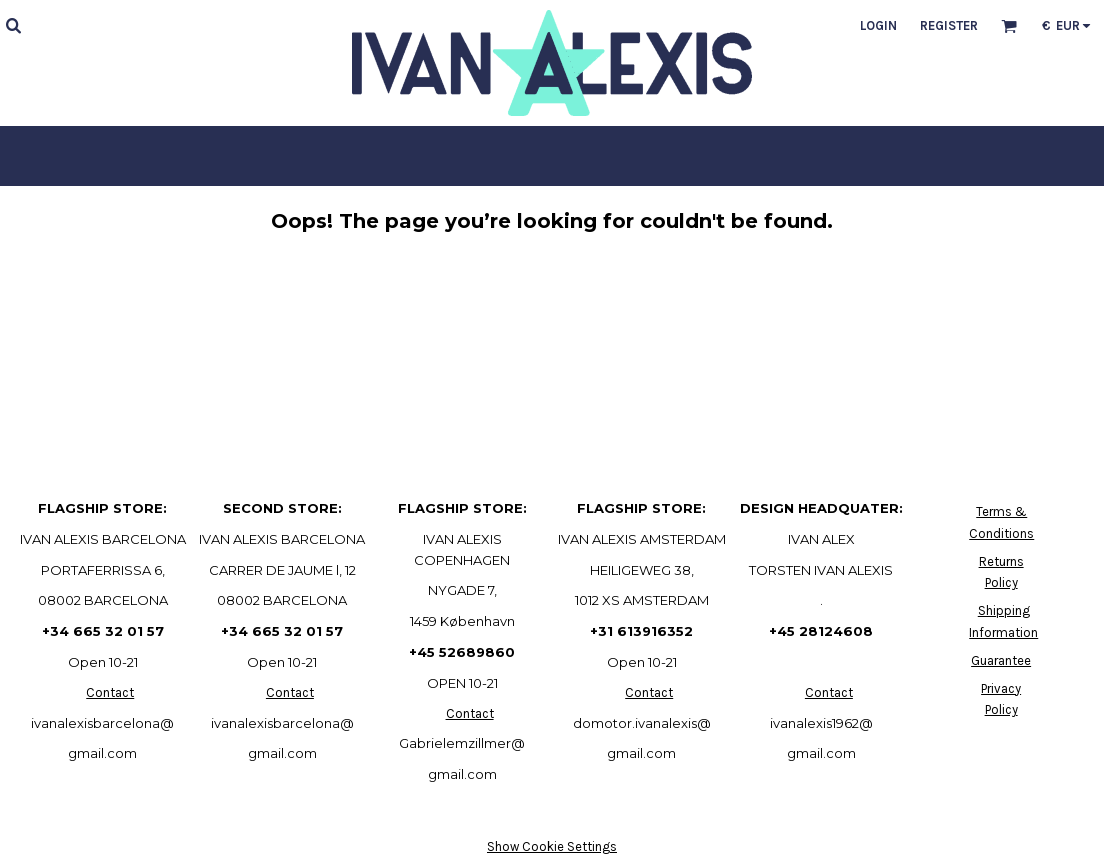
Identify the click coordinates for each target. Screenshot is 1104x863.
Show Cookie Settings (552, 846)
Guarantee (1001, 660)
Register (949, 25)
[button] (13, 25)
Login (878, 25)
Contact (110, 692)
